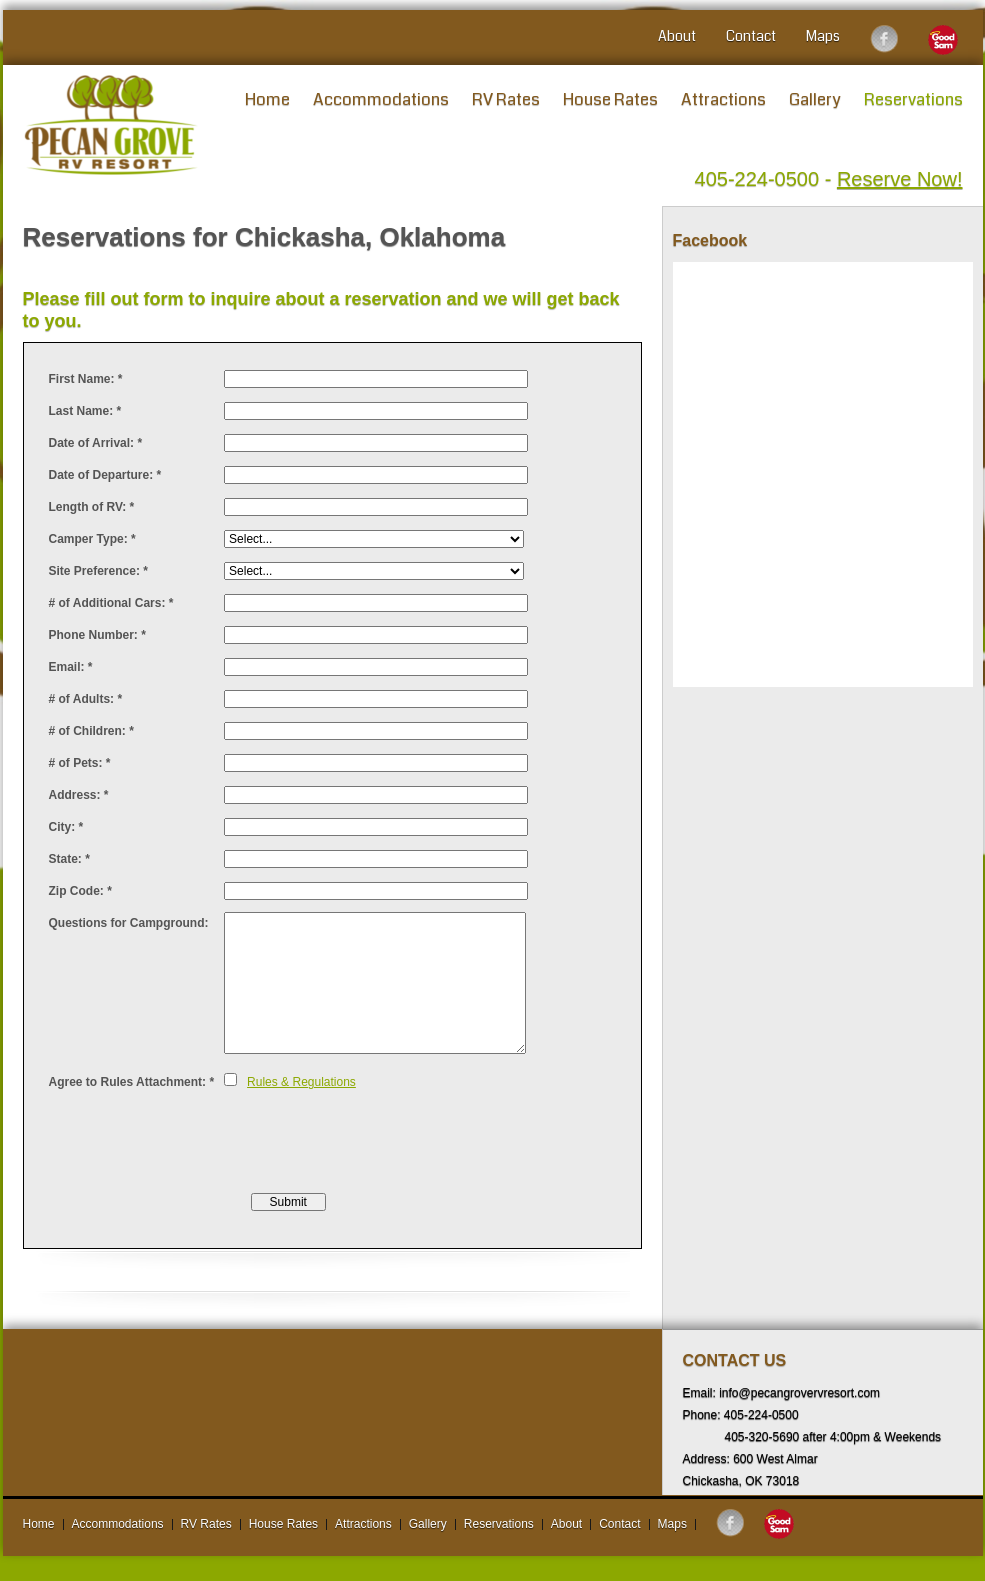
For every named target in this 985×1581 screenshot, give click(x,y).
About (677, 36)
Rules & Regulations (301, 1082)
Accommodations (381, 99)
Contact (751, 36)
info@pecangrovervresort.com (799, 1393)
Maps (823, 36)
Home (267, 99)
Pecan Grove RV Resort (111, 125)
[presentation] (376, 1142)
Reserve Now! (900, 179)
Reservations (913, 99)
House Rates (610, 99)
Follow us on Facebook (884, 39)
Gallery (815, 99)
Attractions (723, 99)
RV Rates (506, 99)
